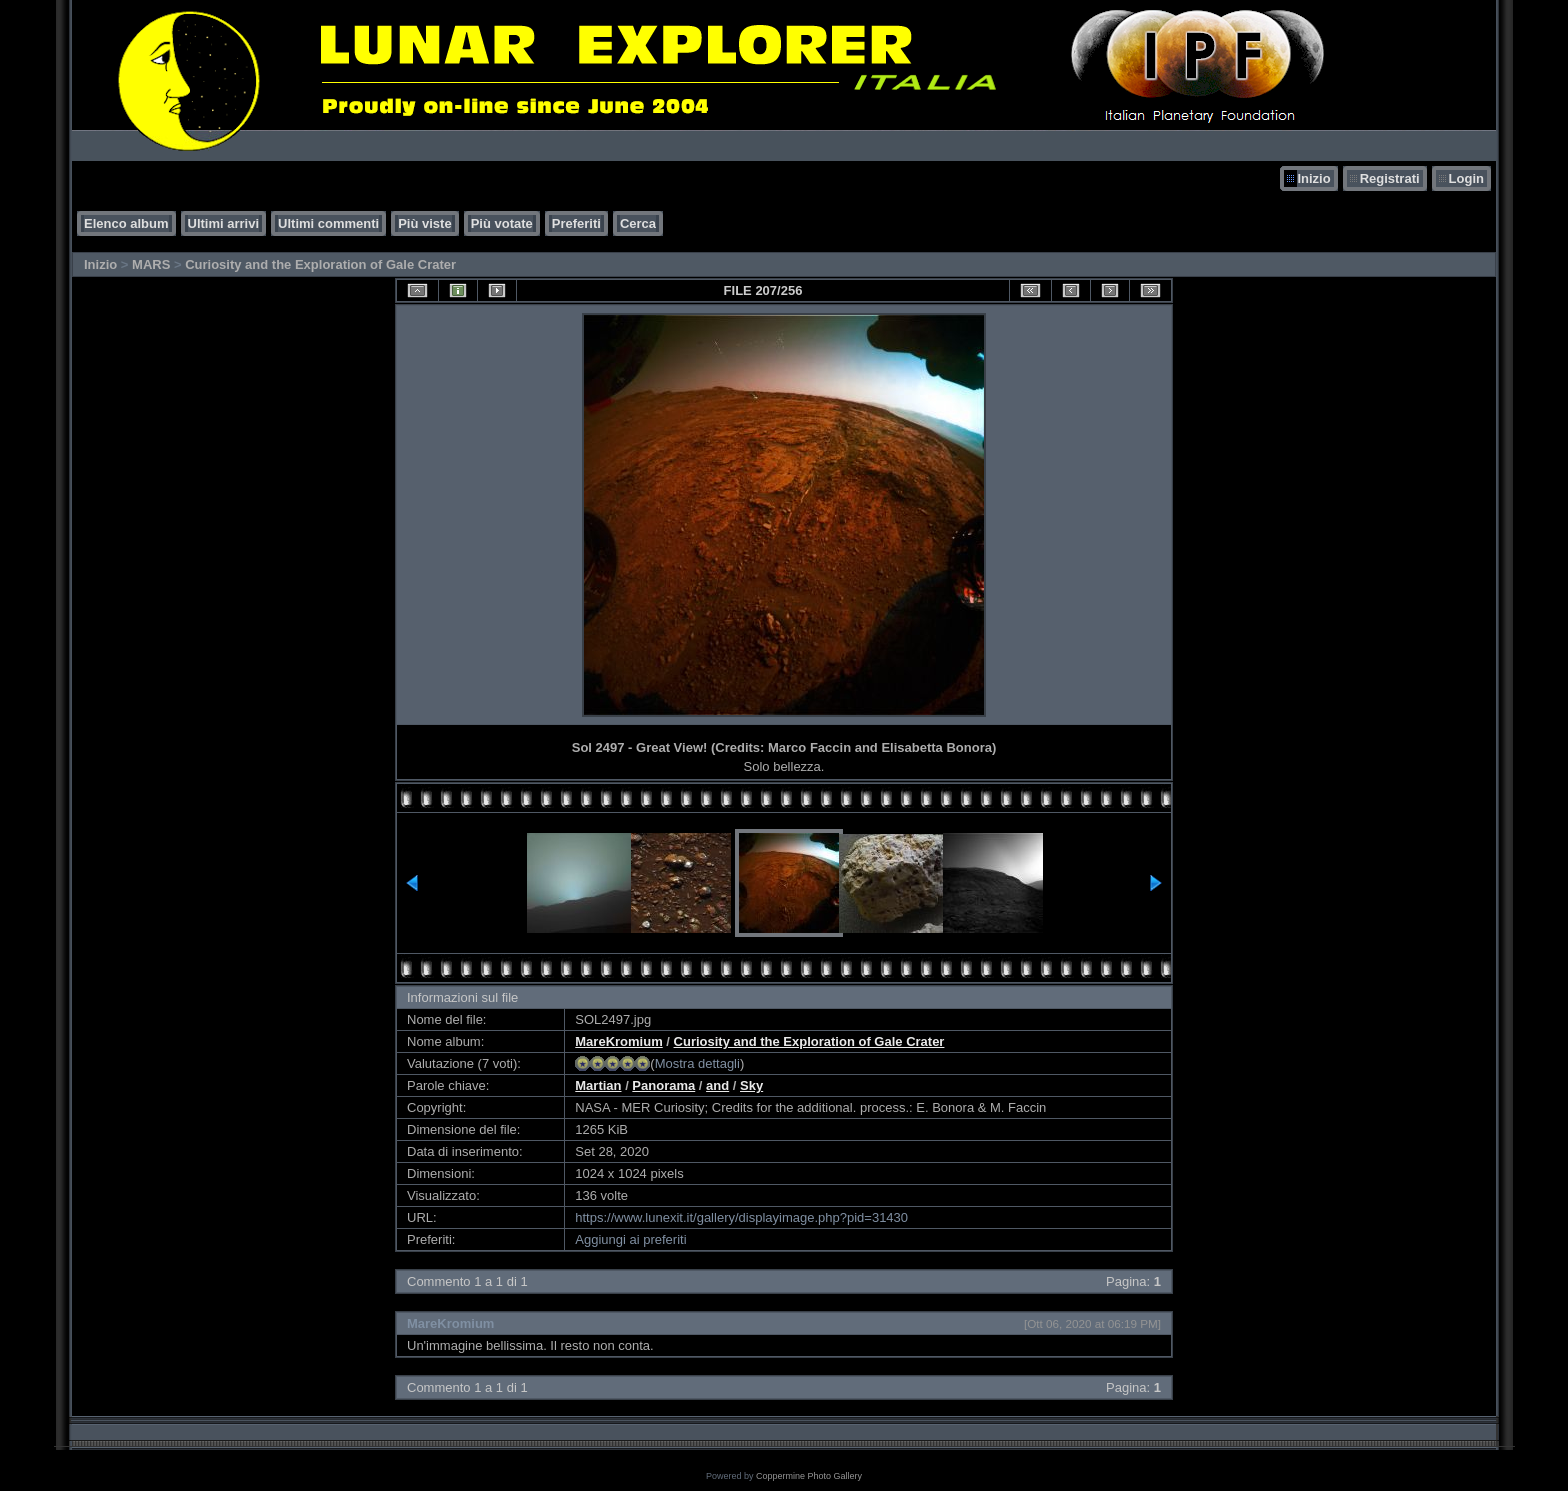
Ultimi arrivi (224, 223)
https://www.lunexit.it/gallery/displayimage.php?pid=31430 (741, 1217)
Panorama (663, 1085)
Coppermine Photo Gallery (809, 1476)
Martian (598, 1085)
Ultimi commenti (328, 223)
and (717, 1085)
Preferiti (576, 223)
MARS (151, 264)
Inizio (1313, 178)
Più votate (502, 223)
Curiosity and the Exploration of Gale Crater (320, 264)
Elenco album (126, 223)
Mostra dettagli (697, 1063)
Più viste (424, 223)
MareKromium (618, 1041)
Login (1466, 178)
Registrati (1390, 178)
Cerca (638, 223)
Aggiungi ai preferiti (630, 1239)
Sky (751, 1085)
